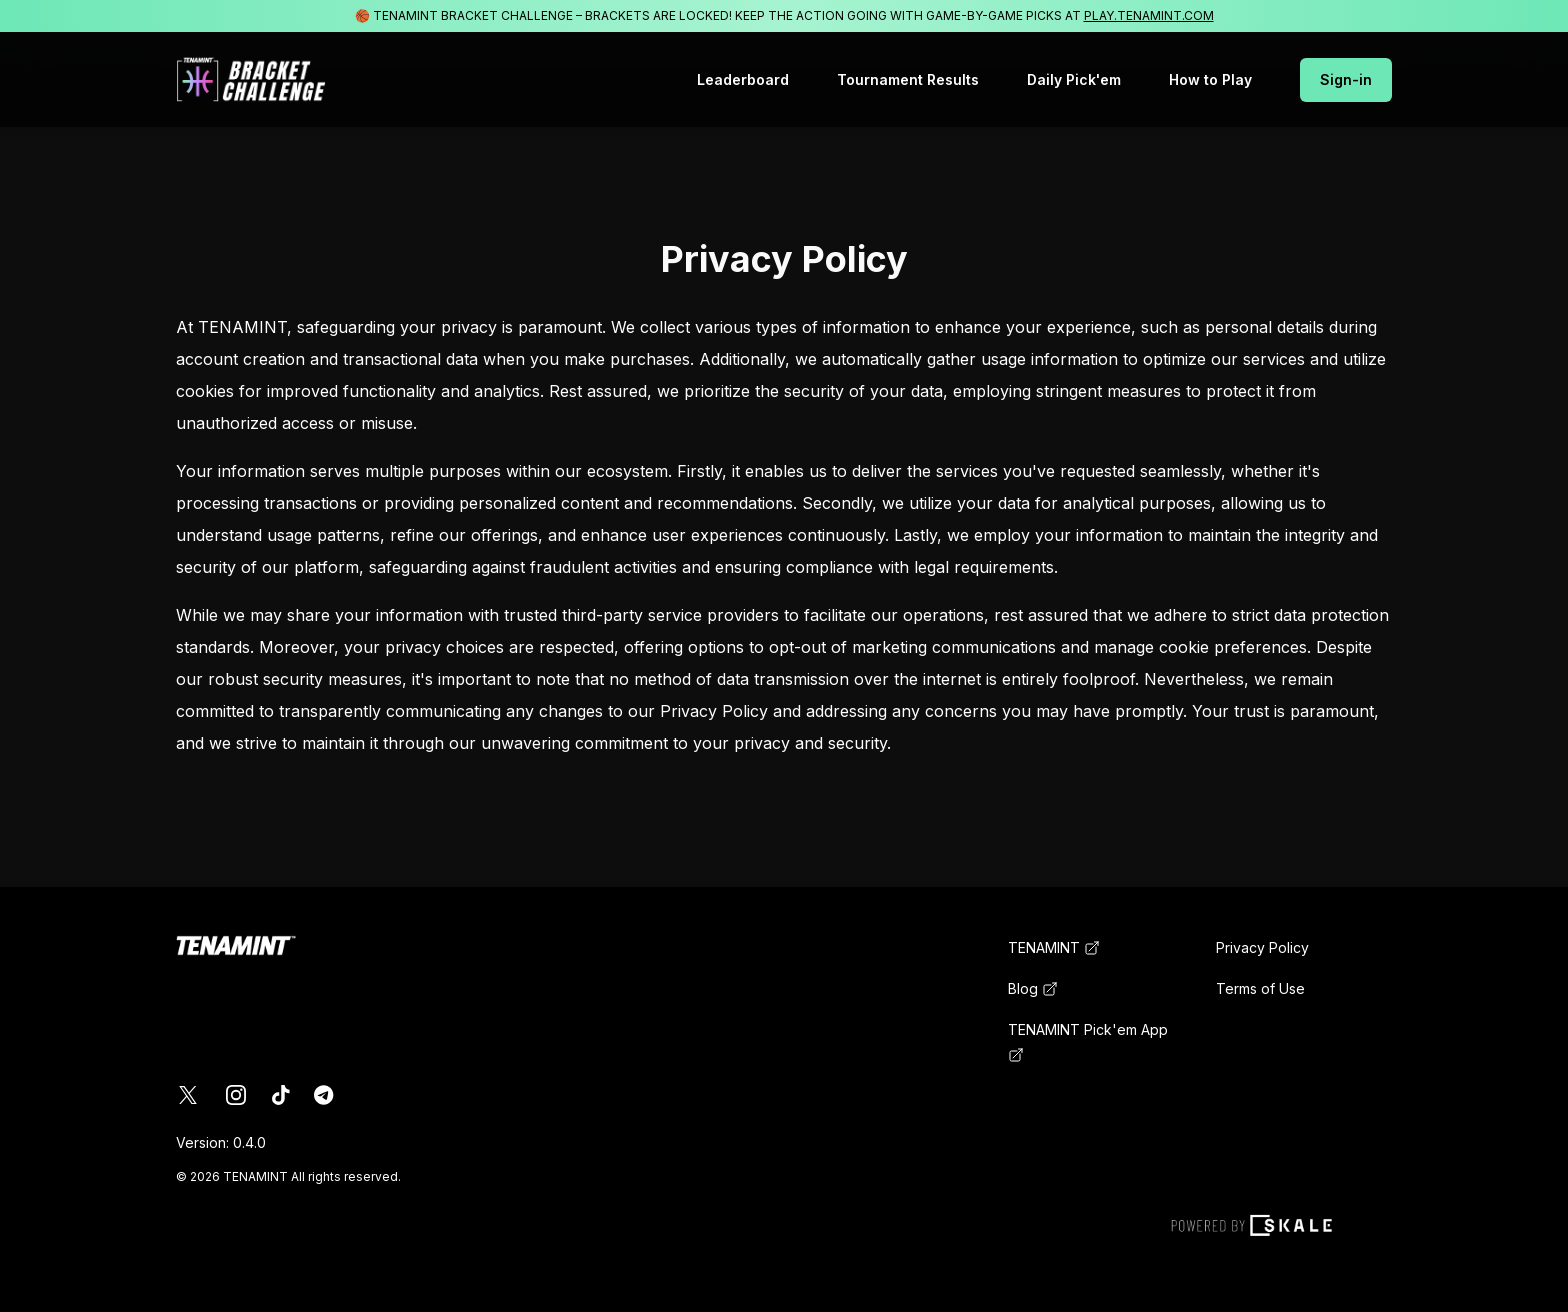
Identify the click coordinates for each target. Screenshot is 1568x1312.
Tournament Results (908, 79)
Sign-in (1346, 79)
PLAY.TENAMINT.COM (1149, 15)
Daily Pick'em (1074, 79)
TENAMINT (1054, 947)
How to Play (1210, 79)
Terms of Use (1260, 988)
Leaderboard (743, 79)
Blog (1033, 988)
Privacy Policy (1262, 947)
